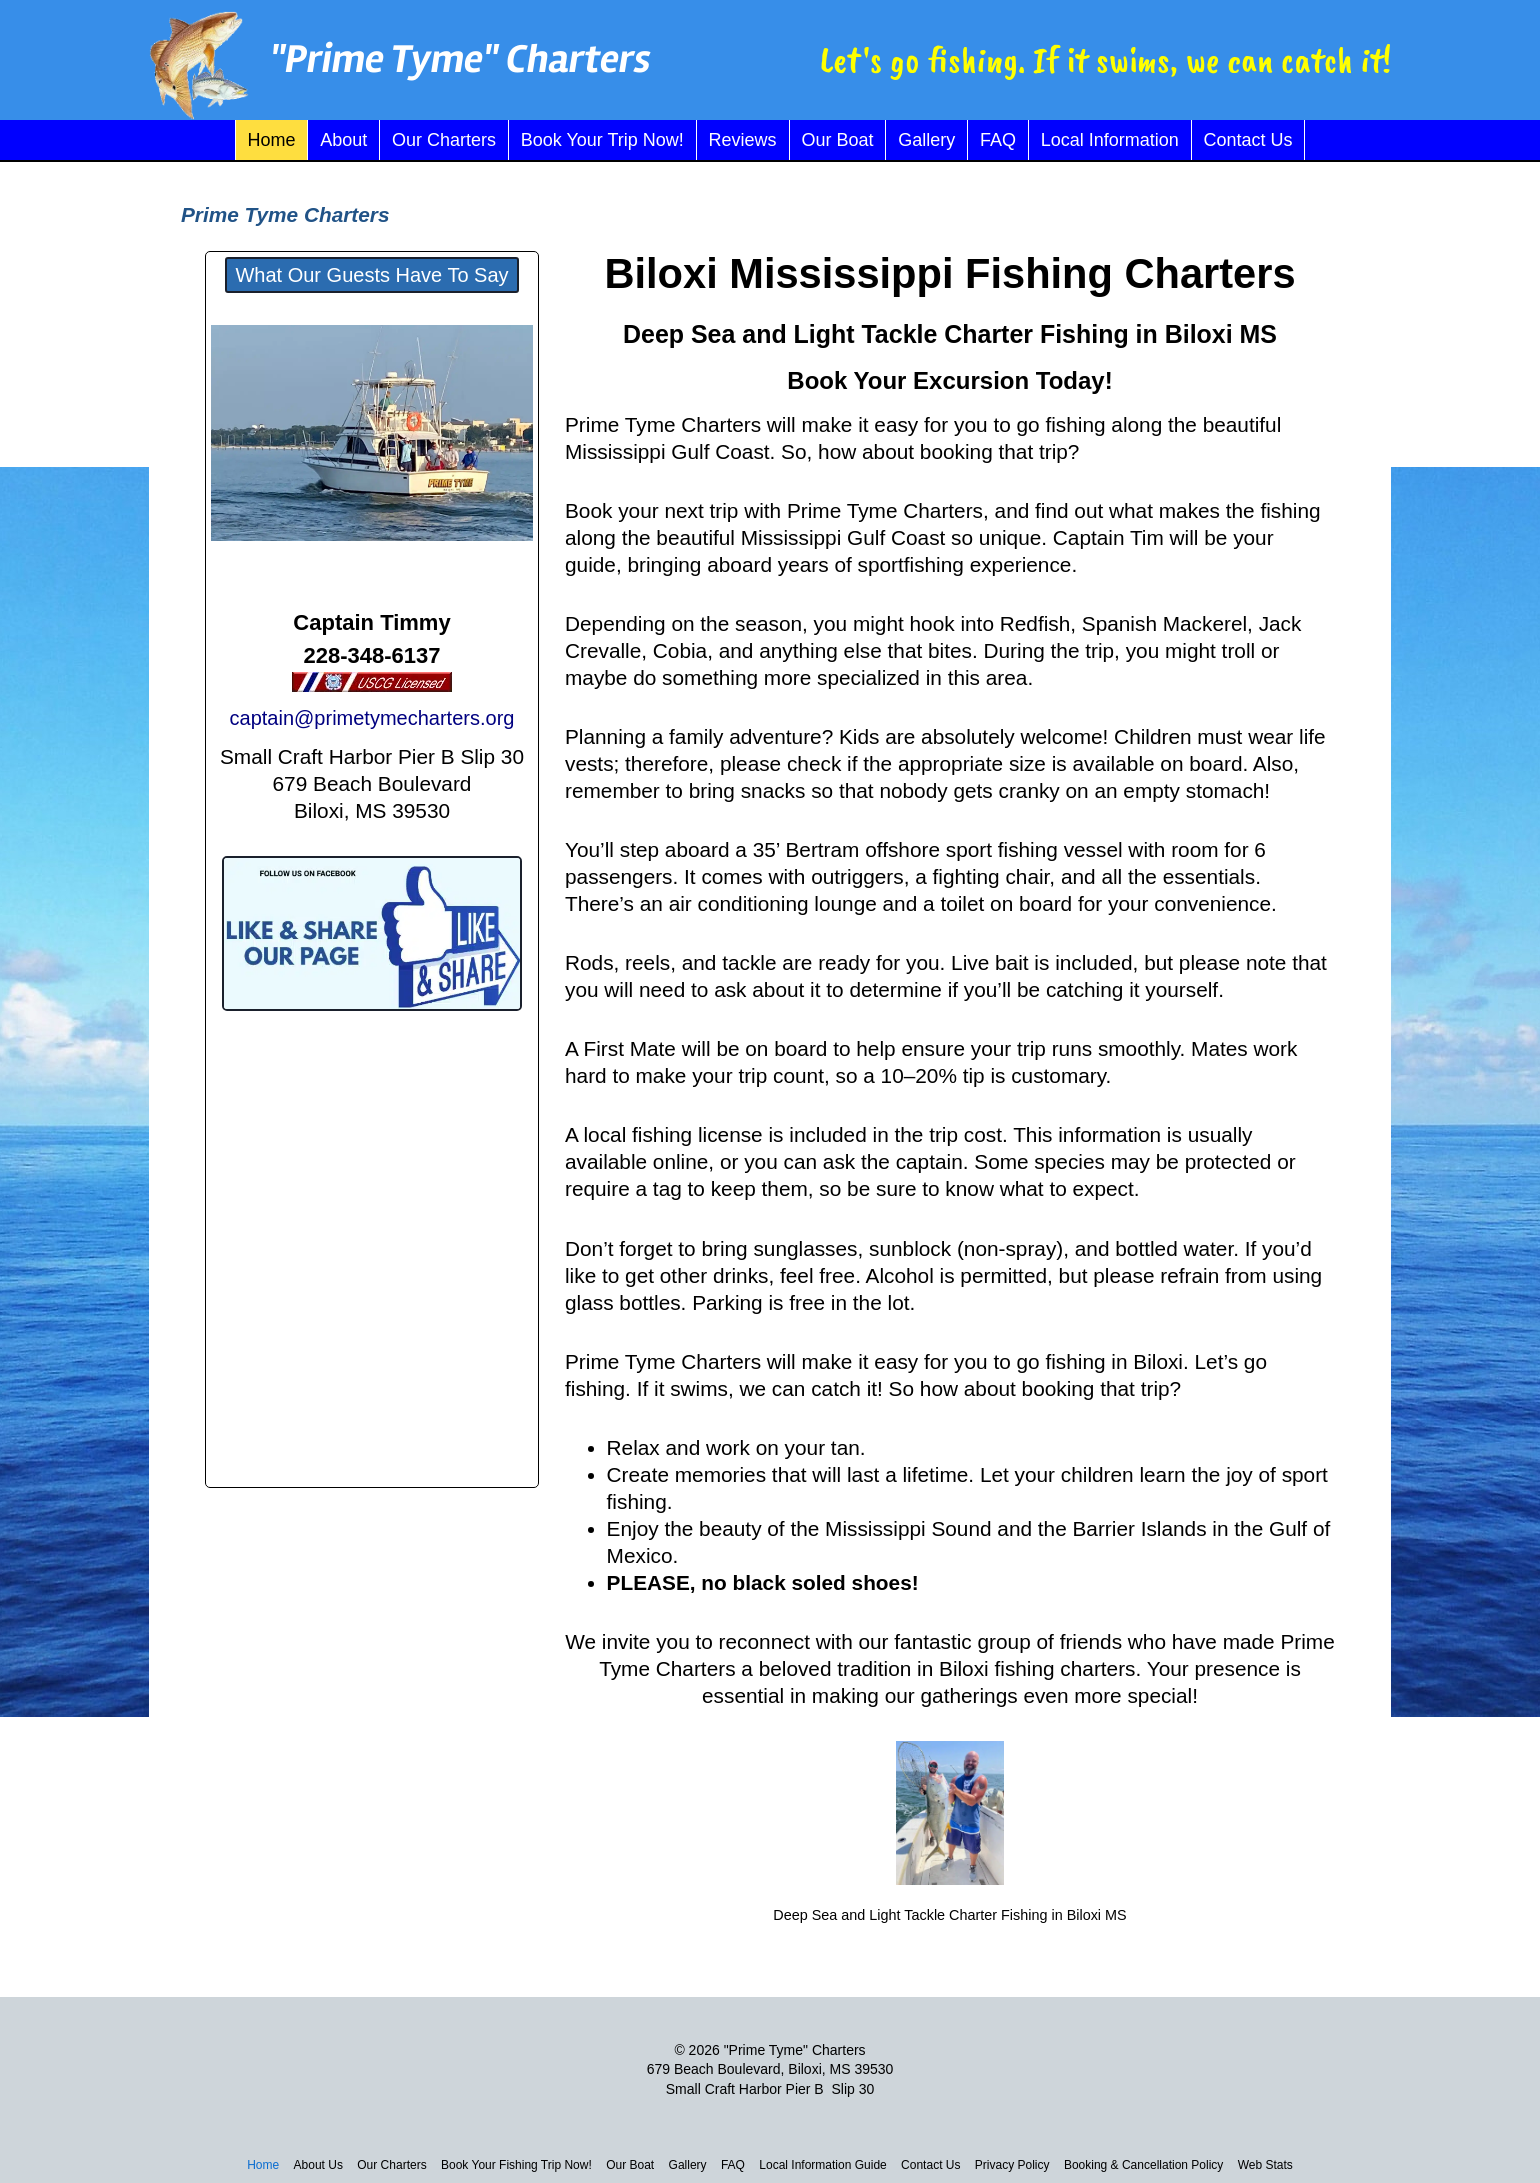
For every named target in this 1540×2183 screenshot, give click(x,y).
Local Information (1110, 140)
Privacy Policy (1012, 2165)
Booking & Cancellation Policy (1143, 2165)
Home (271, 140)
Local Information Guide (822, 2165)
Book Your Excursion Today (945, 380)
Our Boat (837, 140)
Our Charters (444, 140)
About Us (318, 2165)
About (343, 140)
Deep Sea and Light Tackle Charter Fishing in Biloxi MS (950, 334)
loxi (682, 273)
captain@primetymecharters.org (372, 718)
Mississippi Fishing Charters (1007, 273)
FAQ (998, 140)
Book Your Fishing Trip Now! (516, 2165)
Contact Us (1248, 140)
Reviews (743, 140)
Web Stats (1265, 2165)
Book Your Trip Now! (602, 140)
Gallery (926, 140)
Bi (625, 273)
